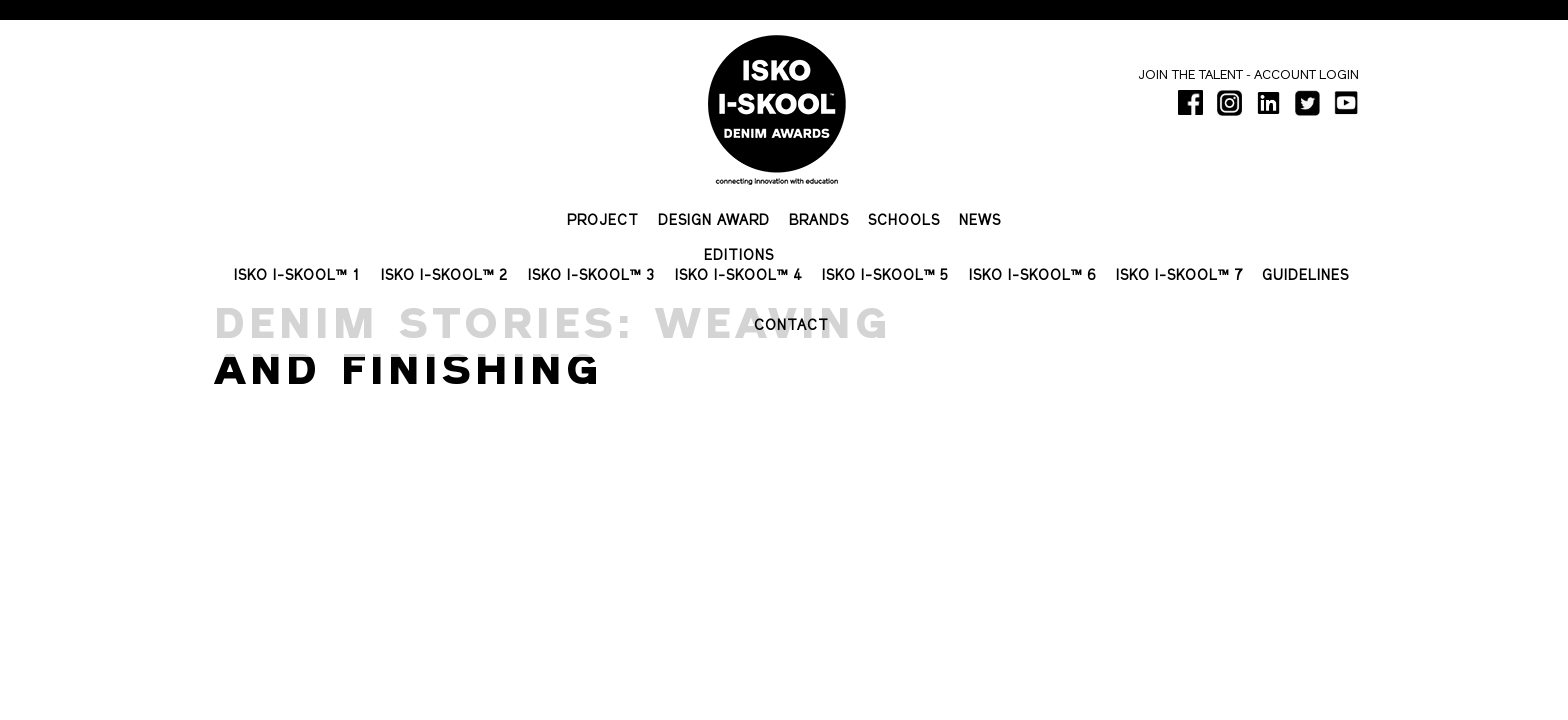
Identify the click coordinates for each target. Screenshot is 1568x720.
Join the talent (1190, 75)
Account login (1306, 75)
